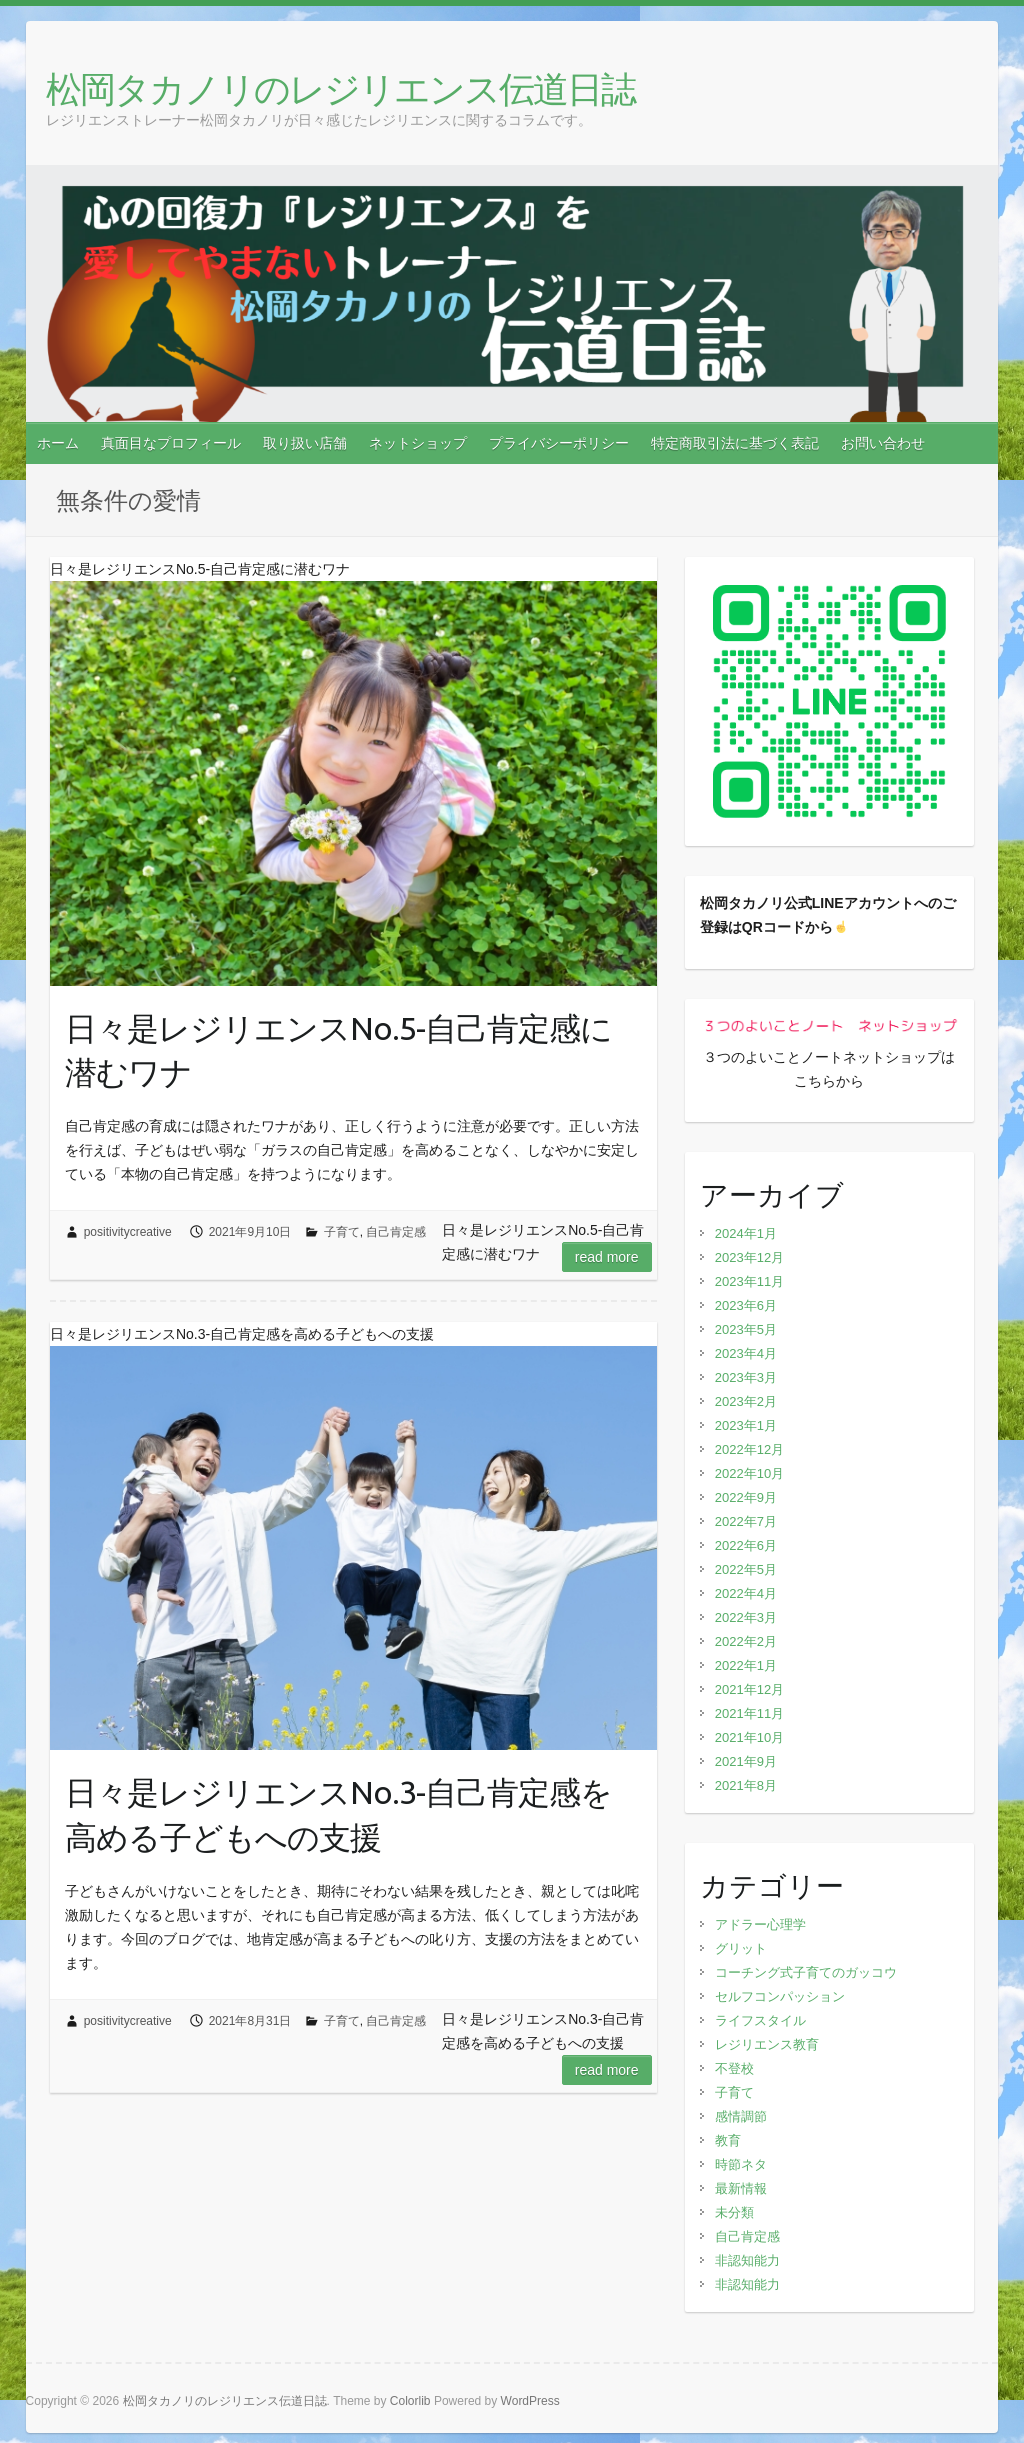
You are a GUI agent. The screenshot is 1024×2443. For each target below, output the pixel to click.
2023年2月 (746, 1401)
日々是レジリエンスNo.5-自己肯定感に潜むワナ (338, 1050)
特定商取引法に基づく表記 (735, 443)
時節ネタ (741, 2164)
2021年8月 (746, 1785)
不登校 (734, 2068)
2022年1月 (746, 1665)
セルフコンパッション (780, 1996)
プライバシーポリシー (559, 443)
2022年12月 (749, 1449)
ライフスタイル (760, 2020)
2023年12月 (749, 1257)
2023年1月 (746, 1425)
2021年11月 (749, 1713)
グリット (741, 1948)
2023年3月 (746, 1377)
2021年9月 (746, 1761)
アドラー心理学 (760, 1924)
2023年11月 (749, 1281)
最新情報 (741, 2188)
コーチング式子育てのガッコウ (806, 1972)
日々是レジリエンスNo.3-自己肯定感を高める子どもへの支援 (338, 1814)
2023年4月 (746, 1353)
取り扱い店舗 (305, 443)
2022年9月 (746, 1497)
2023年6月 (746, 1305)
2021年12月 (749, 1689)
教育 (728, 2140)
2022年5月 (746, 1569)
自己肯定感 (396, 1232)
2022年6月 (746, 1545)
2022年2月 (746, 1641)
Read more (607, 1257)
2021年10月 (749, 1737)
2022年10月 (749, 1473)
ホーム (58, 443)
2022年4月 (746, 1593)
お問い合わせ (883, 443)
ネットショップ (418, 443)
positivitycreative (128, 1232)
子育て (342, 1232)
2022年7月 (746, 1521)
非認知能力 (747, 2260)
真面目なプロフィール (171, 443)
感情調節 (741, 2116)
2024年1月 (746, 1233)
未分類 (734, 2212)
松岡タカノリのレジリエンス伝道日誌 (340, 88)
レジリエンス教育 (767, 2044)
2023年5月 (746, 1329)
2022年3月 (746, 1617)
